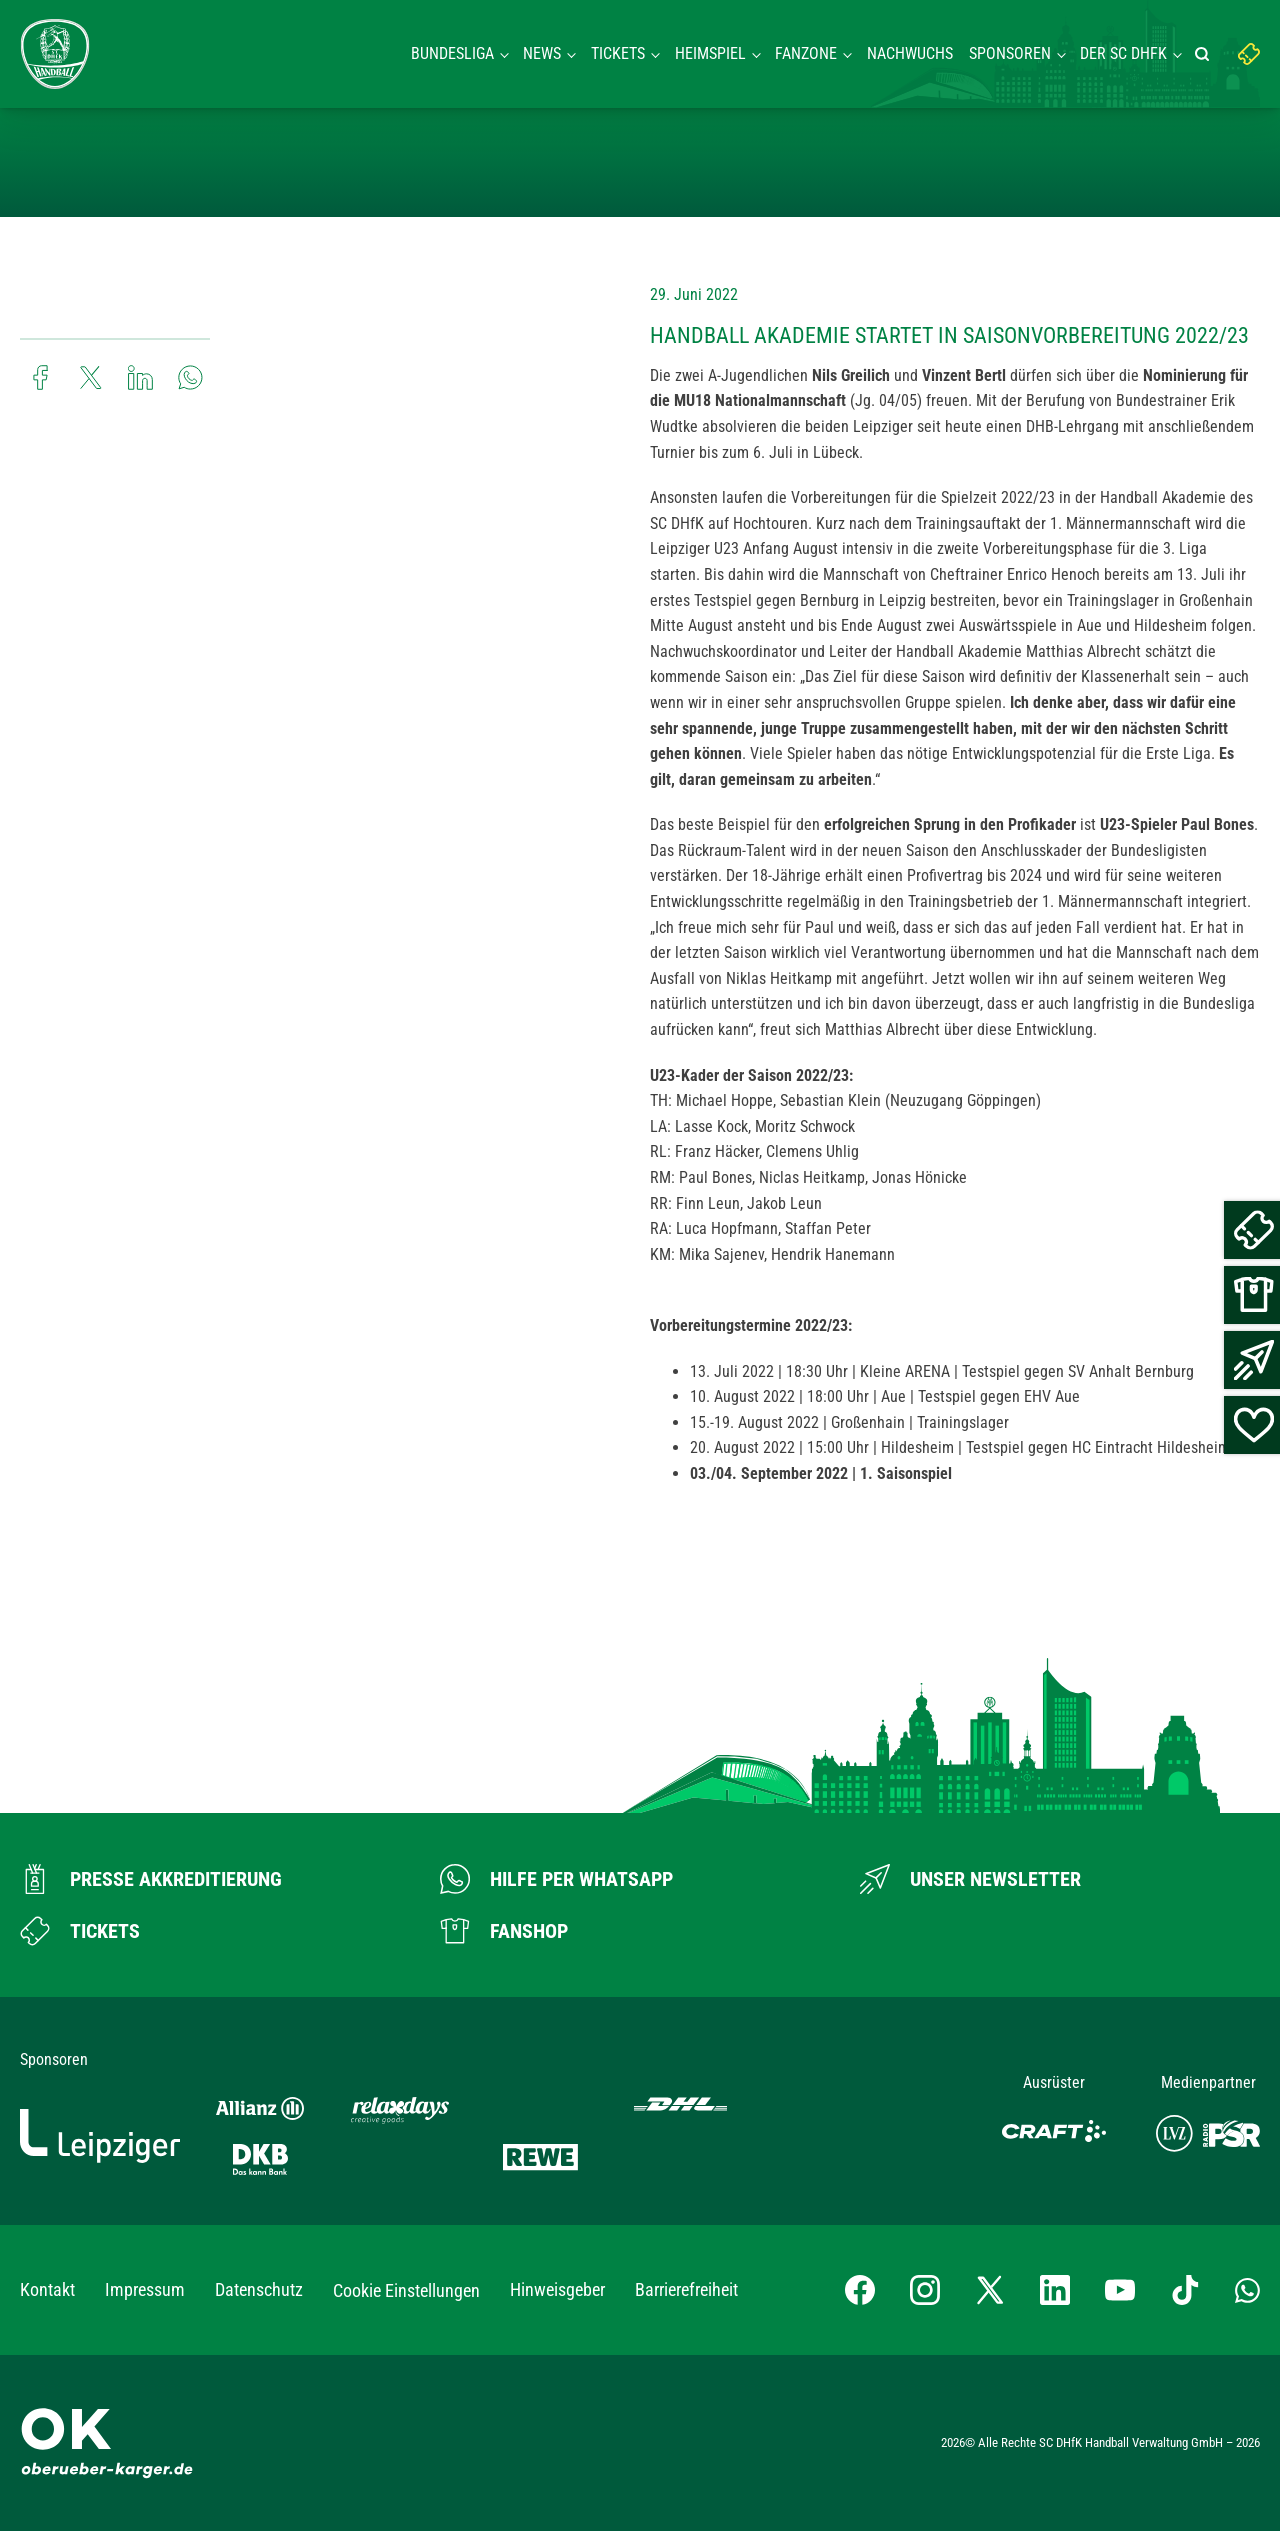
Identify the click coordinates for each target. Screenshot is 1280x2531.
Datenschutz (259, 2289)
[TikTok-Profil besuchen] (1185, 2290)
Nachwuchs (910, 53)
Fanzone (806, 53)
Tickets (618, 53)
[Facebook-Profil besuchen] (860, 2290)
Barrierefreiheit (686, 2289)
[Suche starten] (1205, 54)
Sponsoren (1010, 53)
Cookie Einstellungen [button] (406, 2290)
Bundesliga (452, 53)
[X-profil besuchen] (990, 2290)
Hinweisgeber (557, 2289)
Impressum (145, 2289)
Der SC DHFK (1123, 53)
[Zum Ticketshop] (80, 1931)
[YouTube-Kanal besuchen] (1120, 2290)
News (542, 53)
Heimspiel (710, 53)
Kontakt (47, 2289)
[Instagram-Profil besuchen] (925, 2290)
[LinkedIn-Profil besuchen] (1055, 2290)
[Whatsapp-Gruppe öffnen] (1247, 2290)
